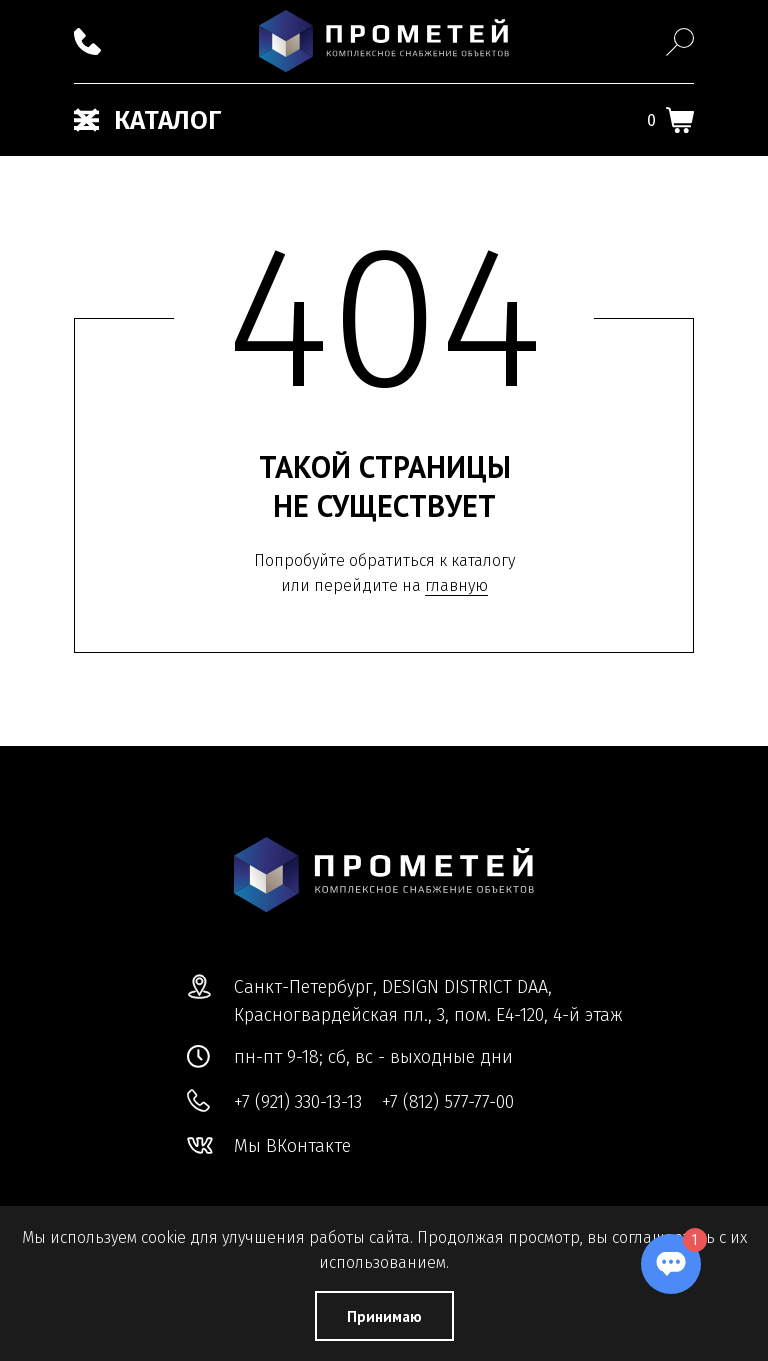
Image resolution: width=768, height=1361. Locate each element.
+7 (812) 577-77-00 (448, 1102)
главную (456, 585)
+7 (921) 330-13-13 (298, 1102)
